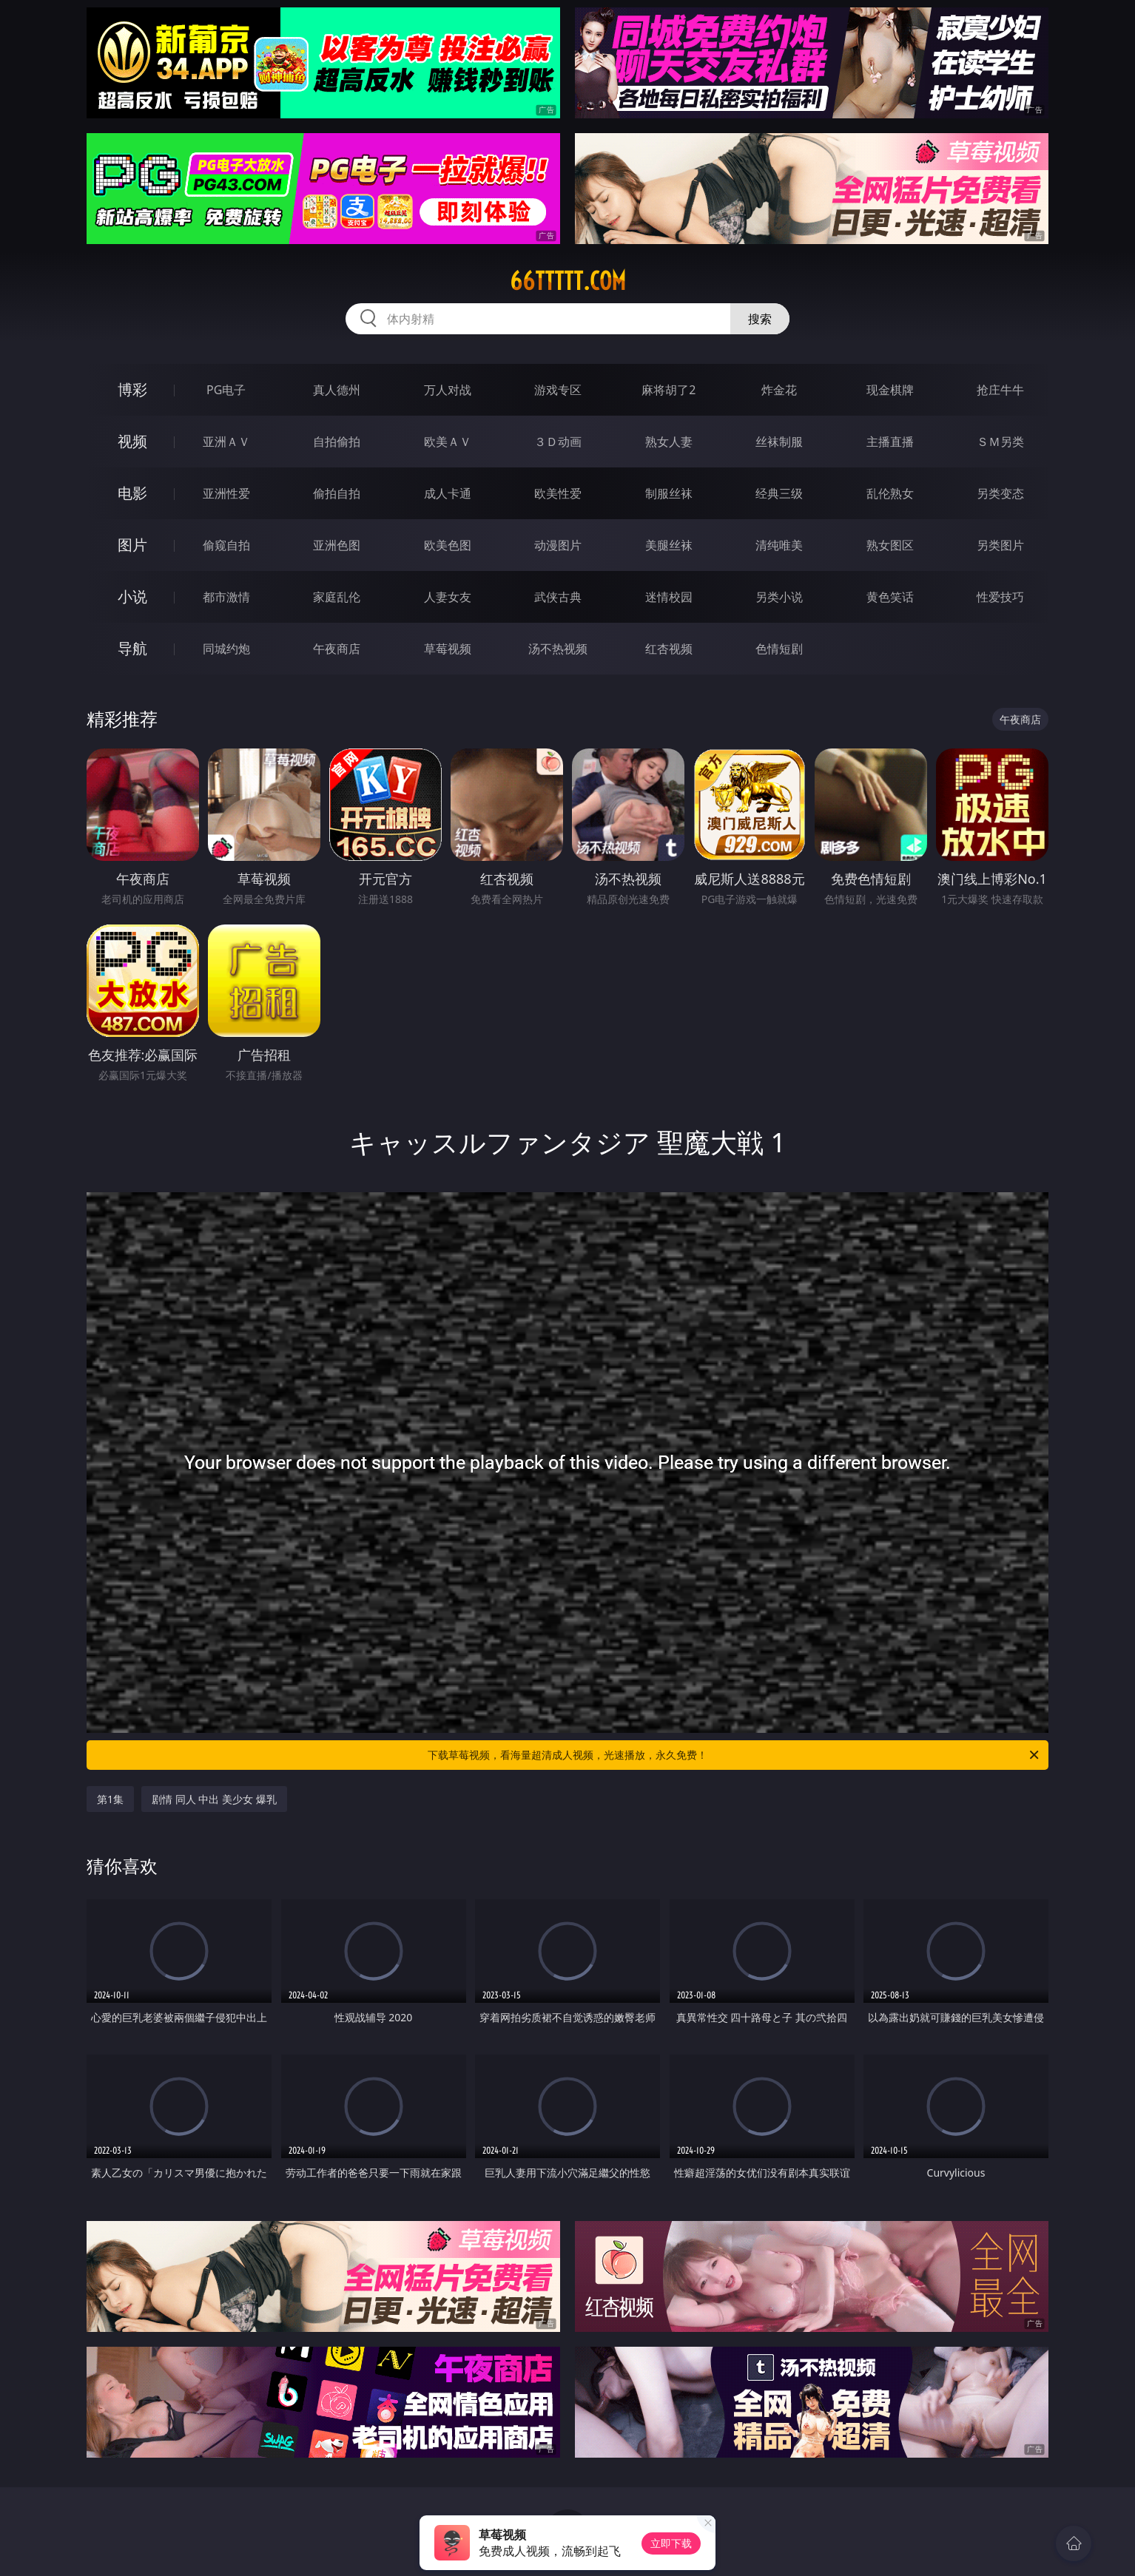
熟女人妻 (669, 441)
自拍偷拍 (336, 441)
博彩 (132, 389)
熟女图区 (890, 545)
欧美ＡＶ (447, 441)
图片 (132, 545)
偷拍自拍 (336, 493)
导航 (132, 648)
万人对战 (447, 390)
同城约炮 (226, 648)
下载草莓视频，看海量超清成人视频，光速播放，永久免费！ (734, 1755)
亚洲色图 (336, 545)
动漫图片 (558, 545)
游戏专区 (558, 390)
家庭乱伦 (336, 597)
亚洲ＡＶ (226, 441)
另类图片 (1000, 545)
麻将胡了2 (668, 390)
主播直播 (890, 441)
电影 (132, 493)
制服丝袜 (669, 493)
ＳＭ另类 (1000, 441)
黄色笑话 (890, 597)
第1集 (110, 1799)
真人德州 (336, 390)
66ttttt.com (568, 281)
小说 (132, 596)
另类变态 (1000, 493)
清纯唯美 (779, 545)
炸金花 (779, 390)
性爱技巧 (1000, 597)
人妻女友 (447, 597)
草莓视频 (447, 648)
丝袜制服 (779, 441)
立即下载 (671, 2543)
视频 (132, 441)
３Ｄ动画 (558, 441)
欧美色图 (447, 545)
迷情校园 (669, 597)
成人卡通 (447, 493)
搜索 (760, 319)
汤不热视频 (557, 648)
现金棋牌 (890, 390)
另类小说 (779, 597)
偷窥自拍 (226, 545)
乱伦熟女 (890, 493)
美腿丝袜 (669, 545)
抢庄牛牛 (1000, 390)
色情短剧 (779, 648)
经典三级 (779, 493)
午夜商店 (336, 648)
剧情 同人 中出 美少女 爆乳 (214, 1799)
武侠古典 (558, 597)
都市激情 (226, 597)
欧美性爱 (558, 493)
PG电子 (226, 390)
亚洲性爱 (226, 493)
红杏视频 (669, 648)
